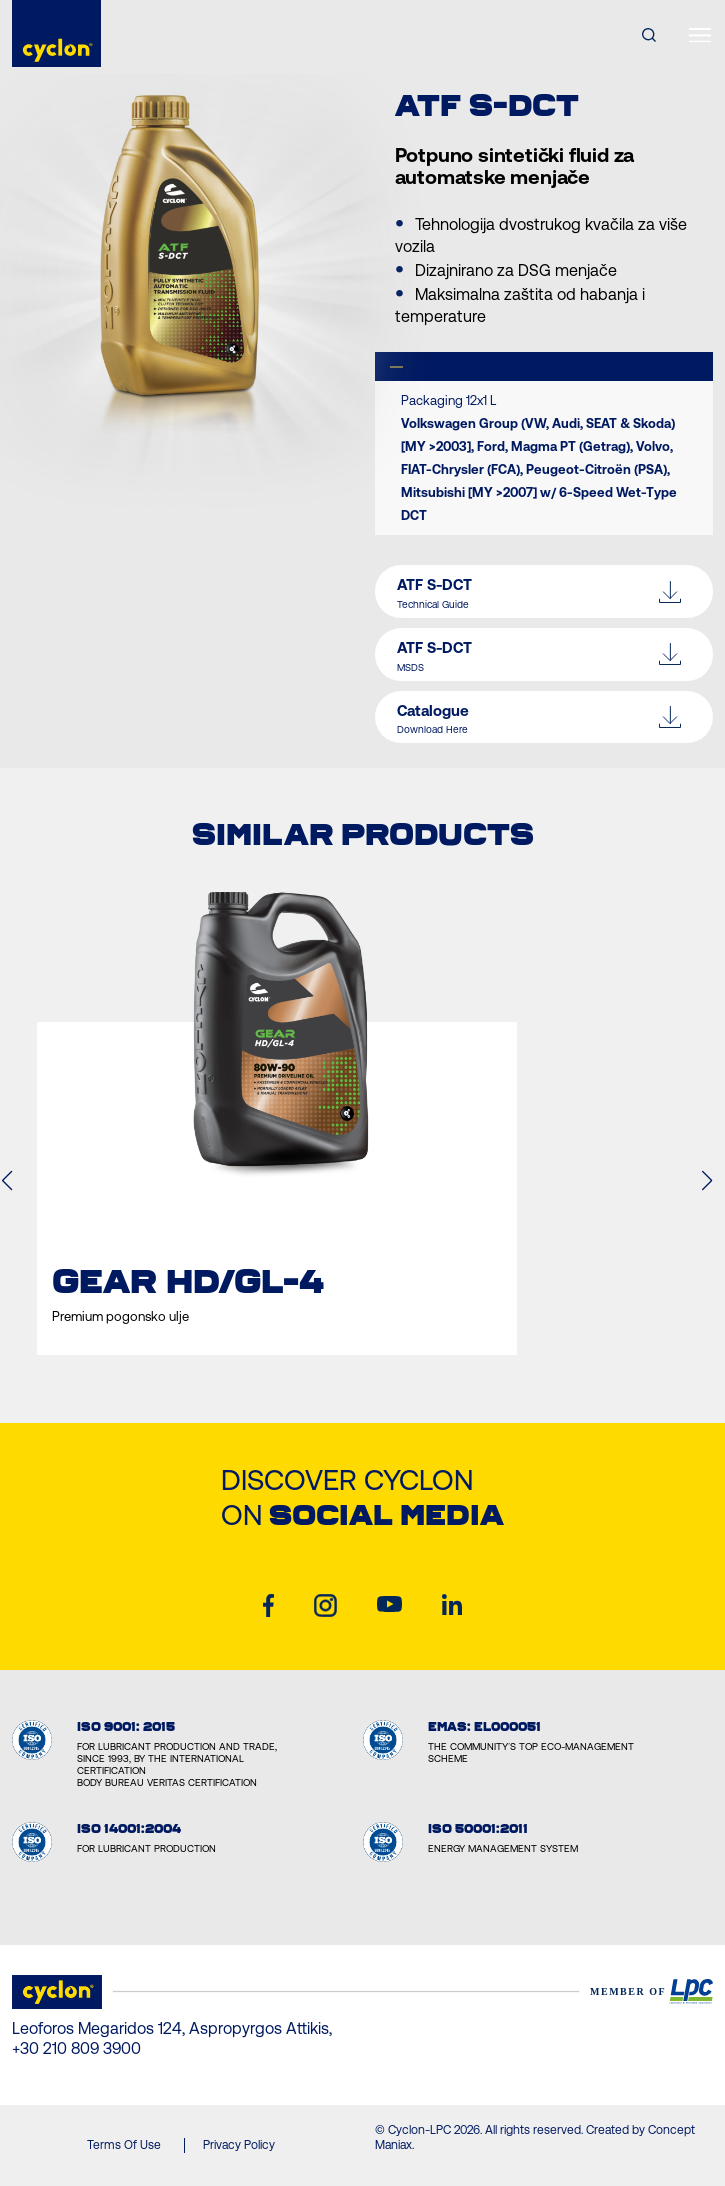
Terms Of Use (124, 2145)
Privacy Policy (239, 2145)
